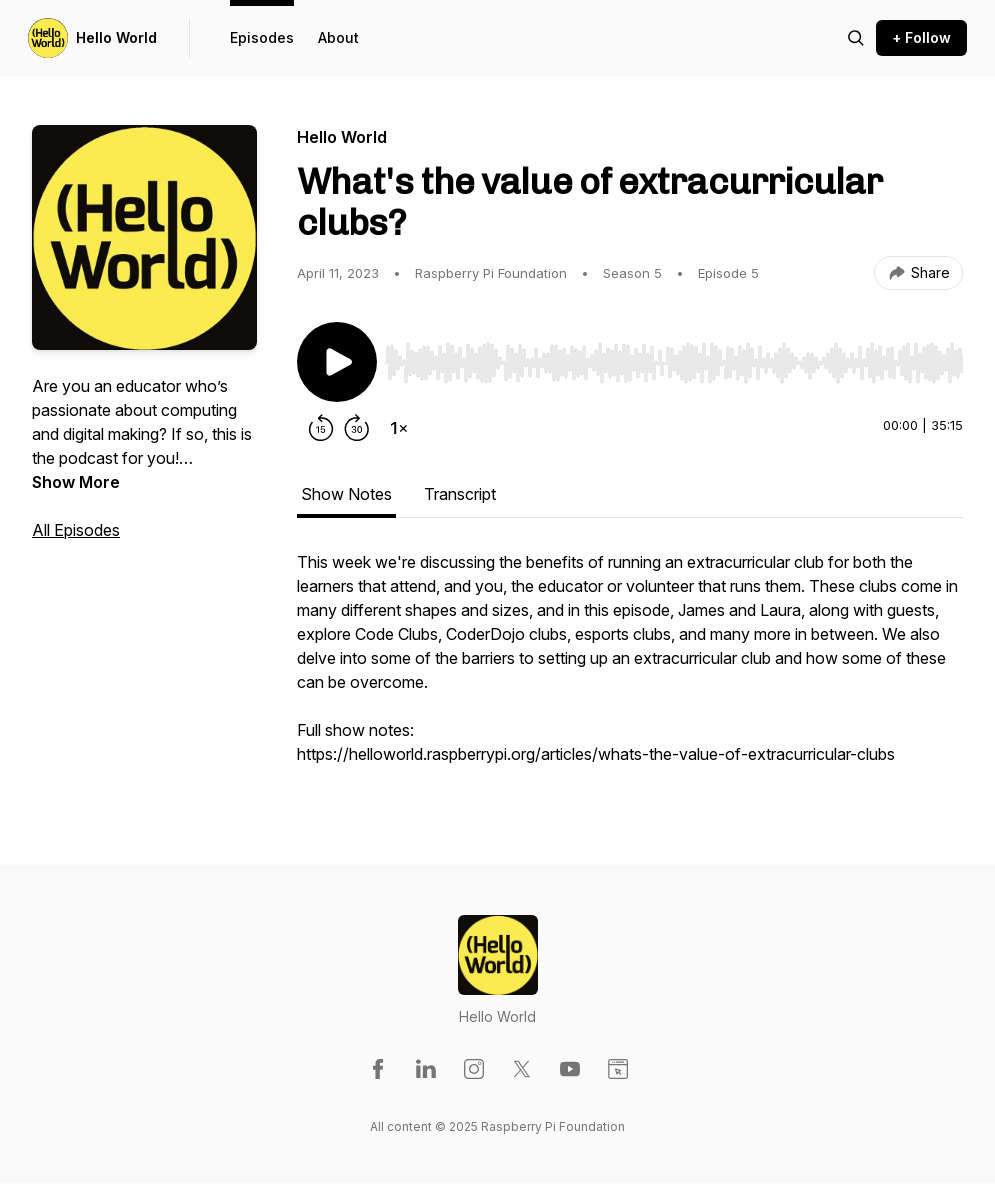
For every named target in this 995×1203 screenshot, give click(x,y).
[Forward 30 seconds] (357, 428)
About (338, 37)
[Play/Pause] (337, 362)
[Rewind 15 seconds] (321, 428)
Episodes (262, 37)
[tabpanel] (630, 668)
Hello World (116, 37)
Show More (76, 482)
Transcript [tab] (460, 494)
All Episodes (76, 530)
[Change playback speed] (399, 428)
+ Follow (921, 37)
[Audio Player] (674, 357)
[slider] (674, 363)
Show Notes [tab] (346, 494)
